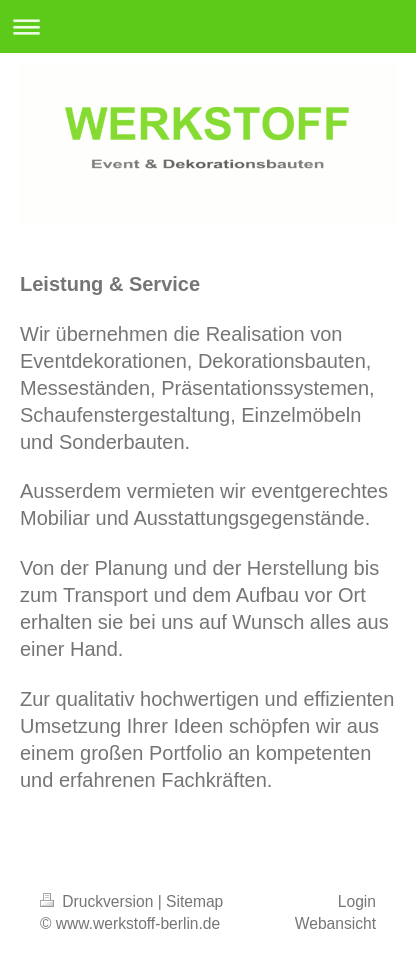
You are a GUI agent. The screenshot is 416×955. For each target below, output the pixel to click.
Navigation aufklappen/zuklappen (208, 26)
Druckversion (99, 901)
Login (357, 901)
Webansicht (335, 923)
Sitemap (194, 901)
